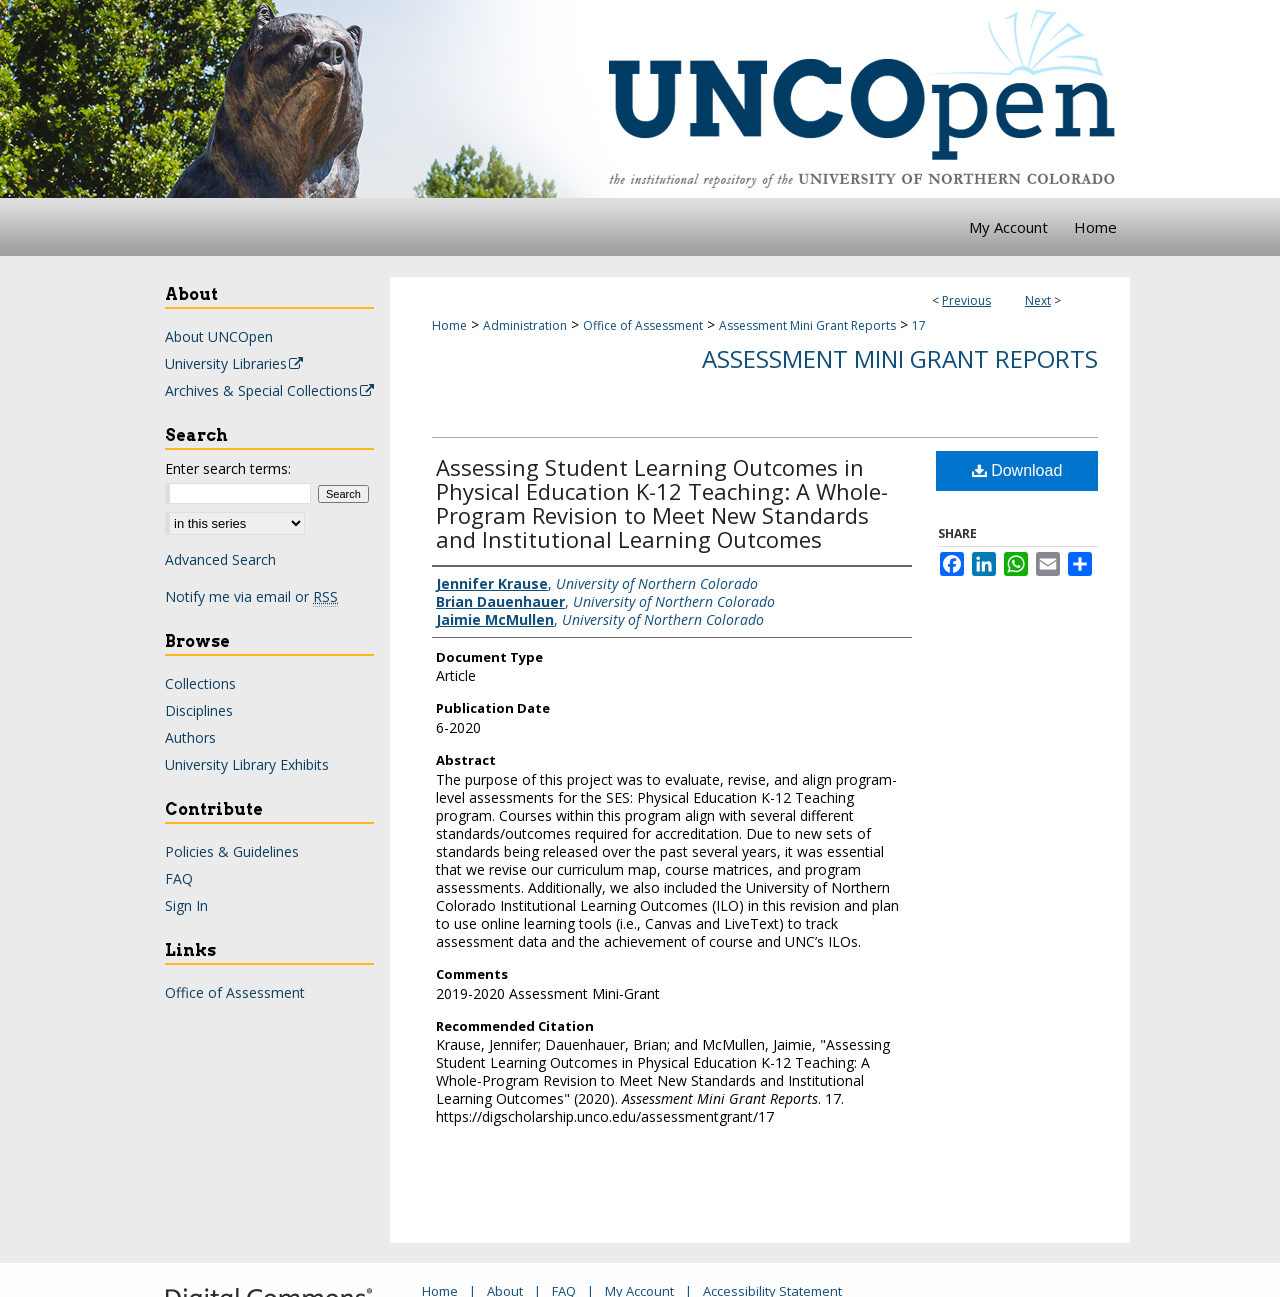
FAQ (179, 878)
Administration (525, 325)
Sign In (186, 905)
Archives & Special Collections (270, 390)
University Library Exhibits (247, 764)
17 (919, 325)
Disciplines (199, 710)
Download (1017, 470)
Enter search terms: (228, 468)
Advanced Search (220, 559)
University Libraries (235, 363)
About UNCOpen (219, 336)
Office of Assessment (643, 325)
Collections (200, 683)
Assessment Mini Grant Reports (807, 325)
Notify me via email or (251, 596)
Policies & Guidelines (232, 851)
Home (449, 325)
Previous (966, 300)
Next (1038, 300)
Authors (190, 737)
